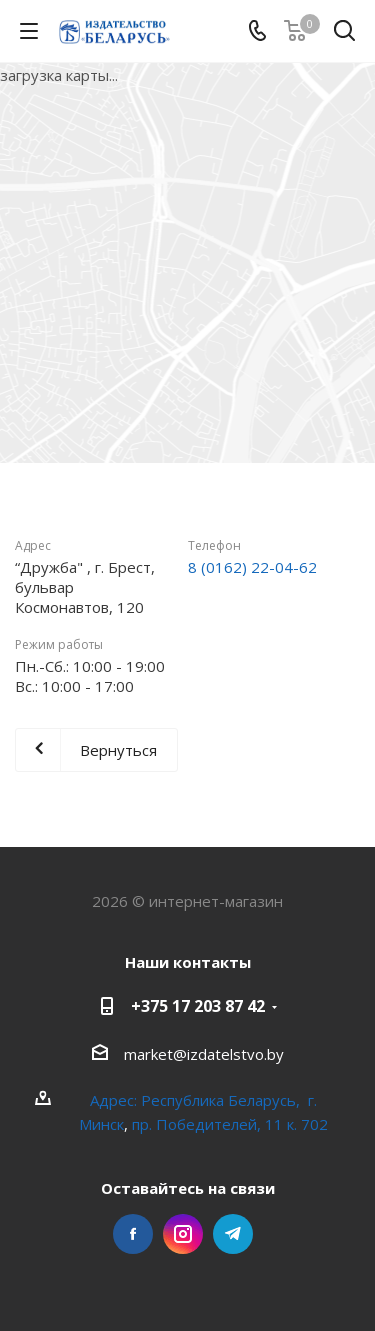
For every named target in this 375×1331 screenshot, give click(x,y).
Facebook (133, 1234)
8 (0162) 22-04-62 (252, 567)
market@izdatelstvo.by (204, 1054)
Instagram (183, 1234)
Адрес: (115, 1100)
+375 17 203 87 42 (198, 1006)
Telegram (233, 1234)
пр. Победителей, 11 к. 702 (230, 1124)
